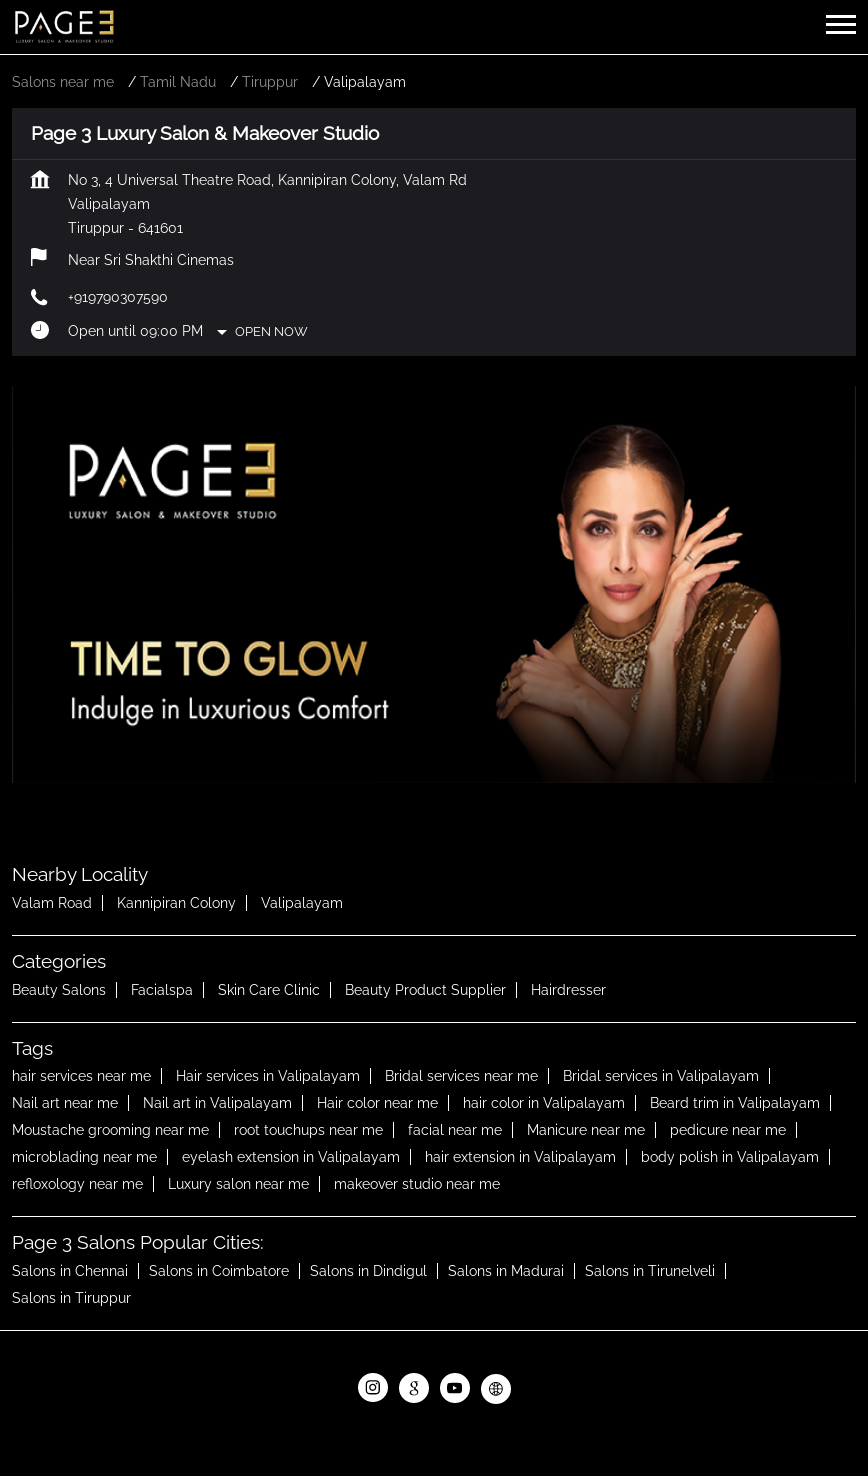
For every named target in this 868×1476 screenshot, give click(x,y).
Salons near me (63, 82)
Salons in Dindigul (368, 1271)
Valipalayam (302, 902)
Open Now (271, 331)
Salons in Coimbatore (219, 1271)
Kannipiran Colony (176, 902)
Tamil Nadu (178, 82)
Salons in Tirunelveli (650, 1271)
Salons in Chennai (70, 1271)
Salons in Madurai (506, 1271)
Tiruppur (270, 82)
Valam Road (52, 902)
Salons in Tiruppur (71, 1298)
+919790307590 (118, 297)
